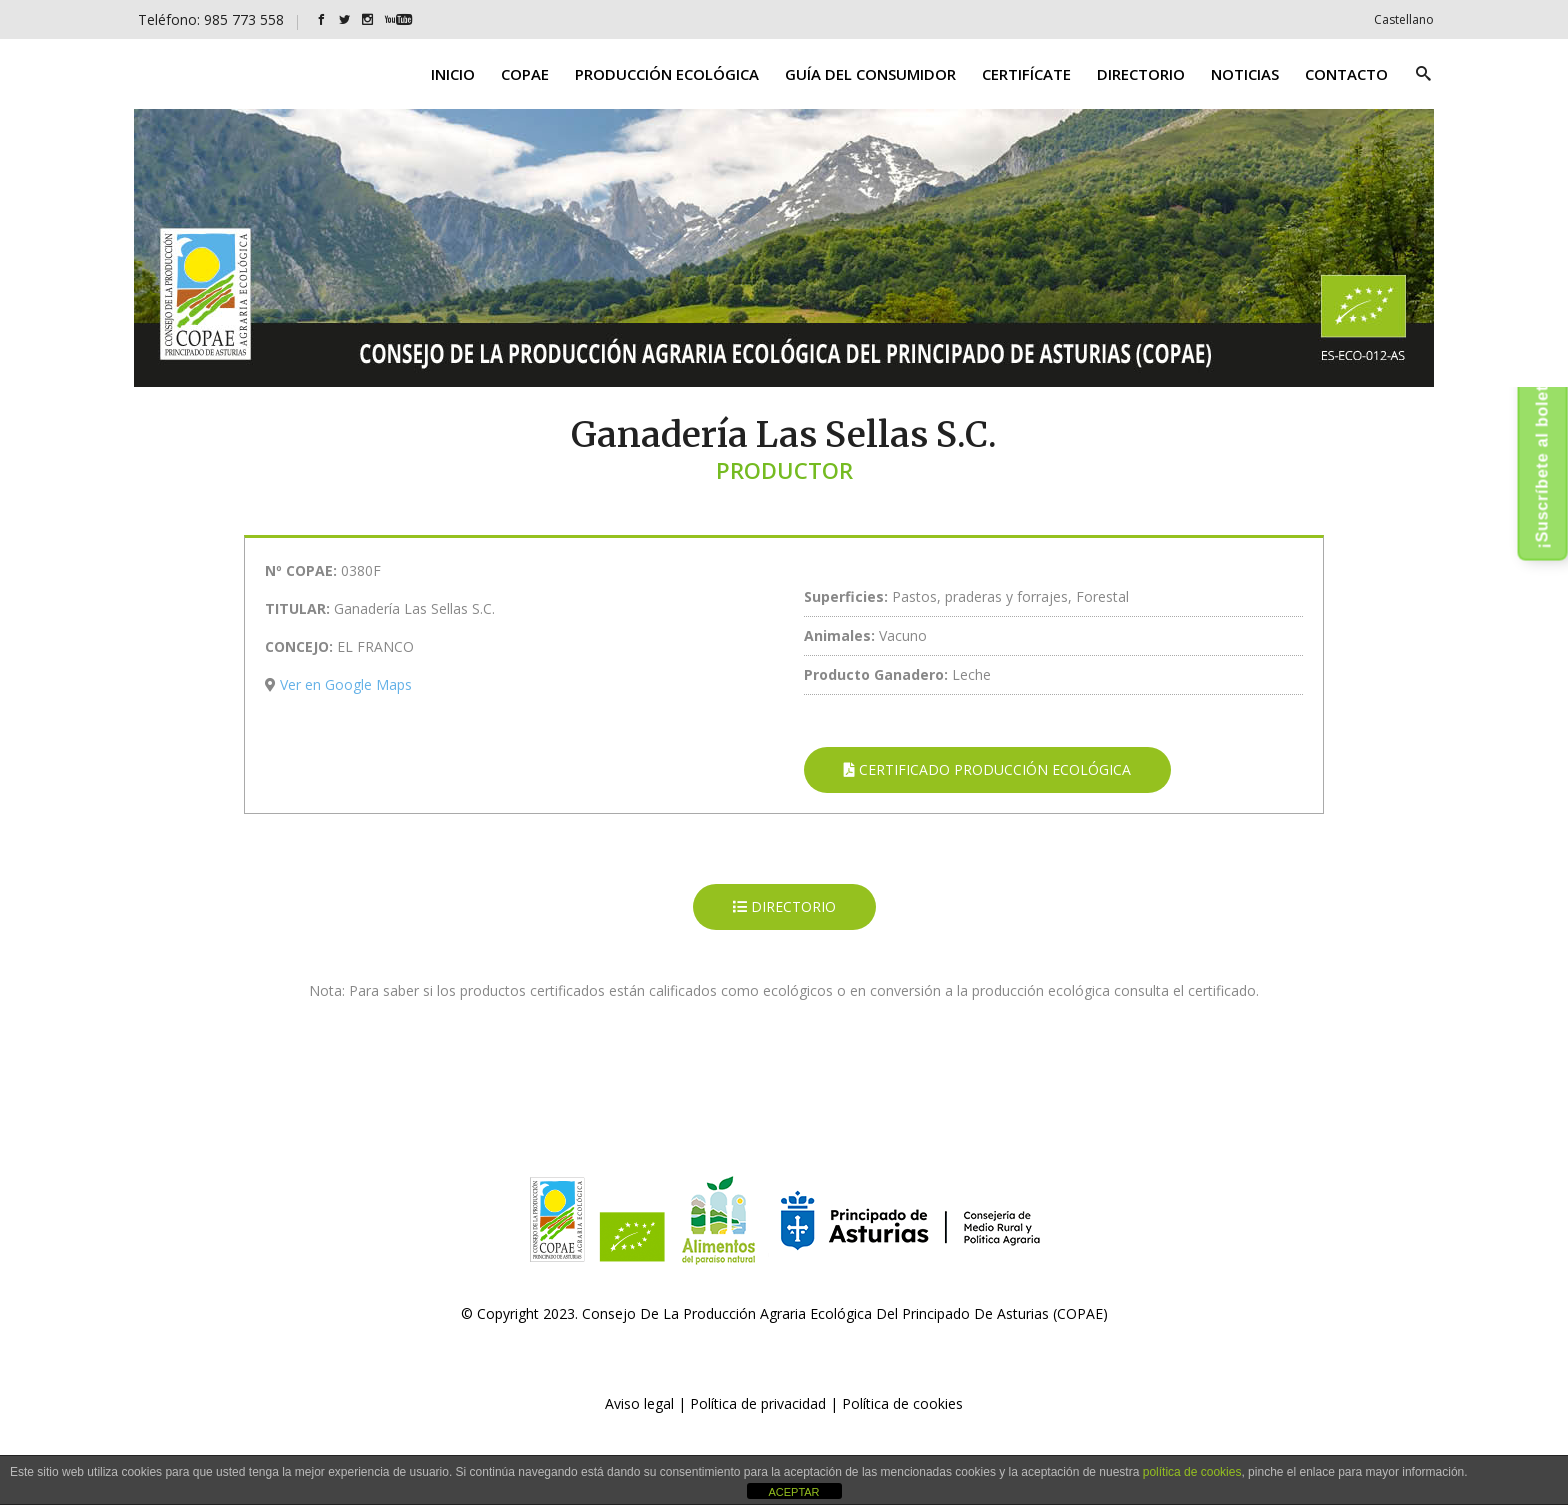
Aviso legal (639, 1403)
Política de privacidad (758, 1403)
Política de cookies (902, 1403)
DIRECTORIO (784, 906)
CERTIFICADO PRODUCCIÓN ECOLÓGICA (987, 769)
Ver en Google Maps (346, 684)
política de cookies (1192, 1472)
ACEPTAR (793, 1492)
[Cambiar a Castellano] (1404, 19)
